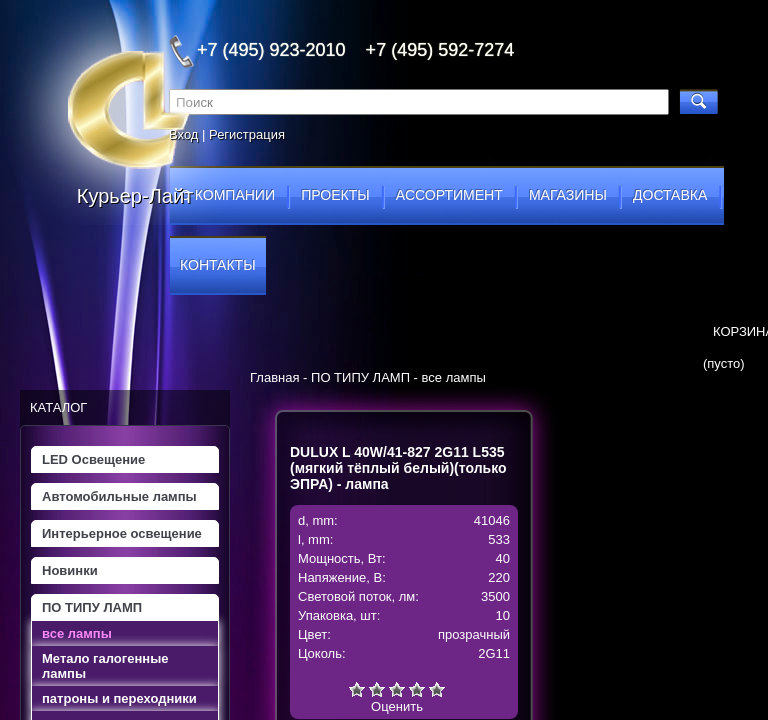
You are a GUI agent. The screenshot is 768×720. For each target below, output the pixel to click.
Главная (274, 377)
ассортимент (449, 195)
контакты (218, 265)
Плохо (377, 689)
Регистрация (247, 134)
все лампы (77, 633)
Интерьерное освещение (122, 533)
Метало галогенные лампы (105, 666)
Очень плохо (357, 689)
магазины (568, 195)
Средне (397, 689)
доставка (670, 195)
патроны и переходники (119, 698)
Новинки (70, 570)
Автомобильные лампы (119, 496)
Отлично (437, 689)
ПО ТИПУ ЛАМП (92, 607)
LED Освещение (93, 459)
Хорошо (417, 689)
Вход (183, 134)
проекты (335, 195)
